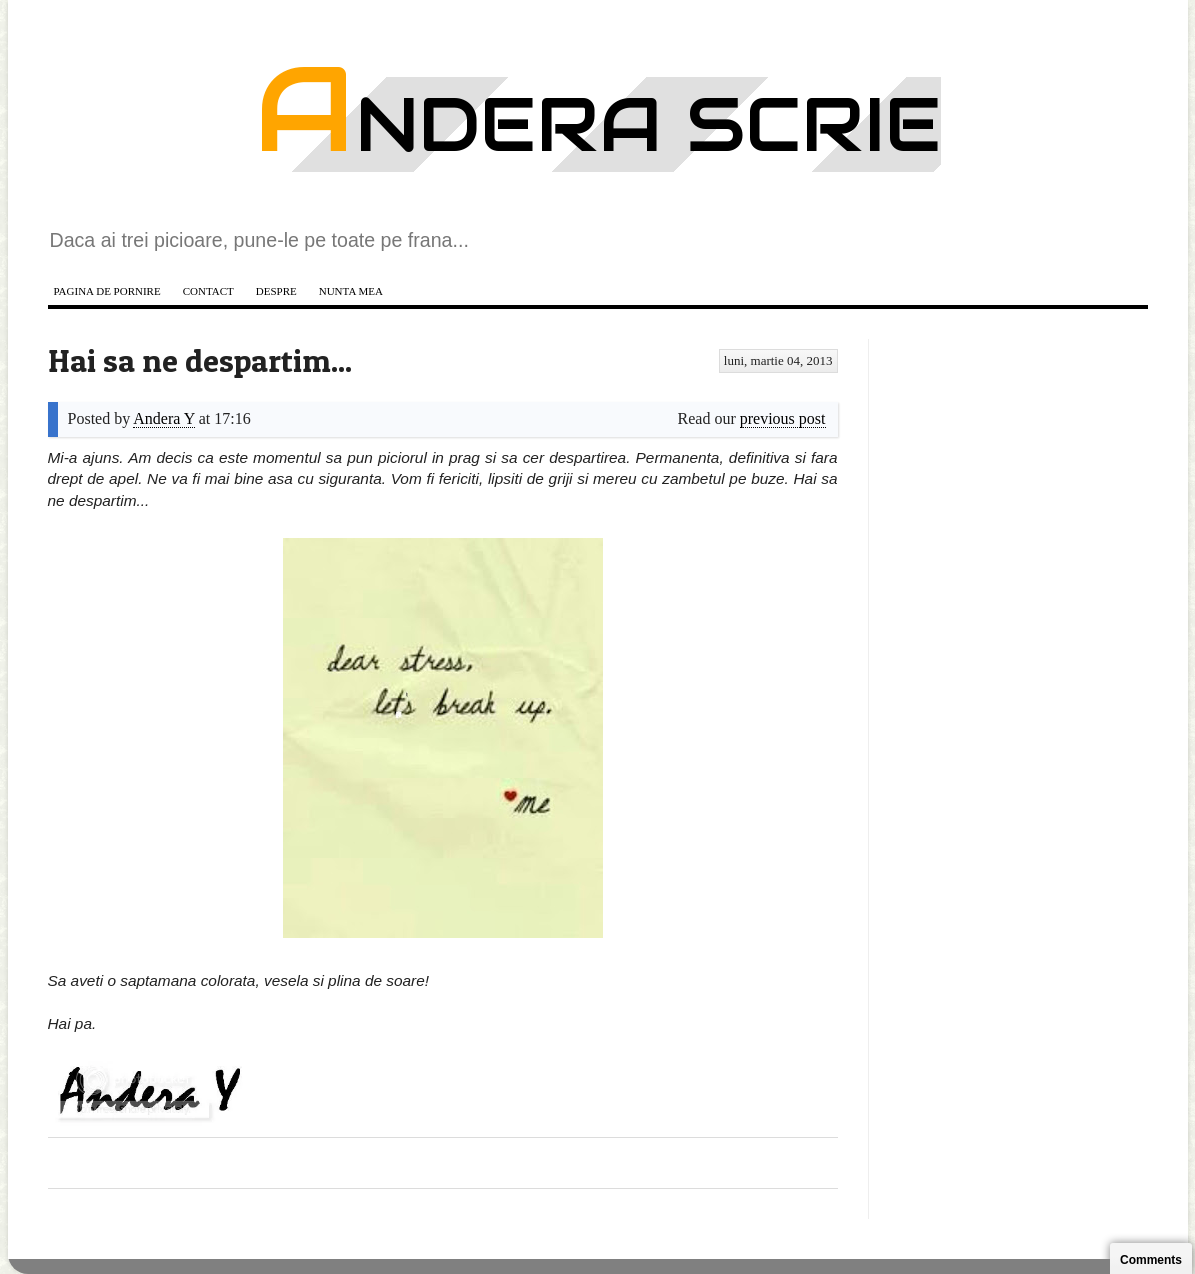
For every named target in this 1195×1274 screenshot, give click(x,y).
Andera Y (163, 418)
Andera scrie (598, 124)
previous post (783, 418)
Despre (276, 291)
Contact (208, 291)
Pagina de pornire (107, 291)
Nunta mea (351, 291)
